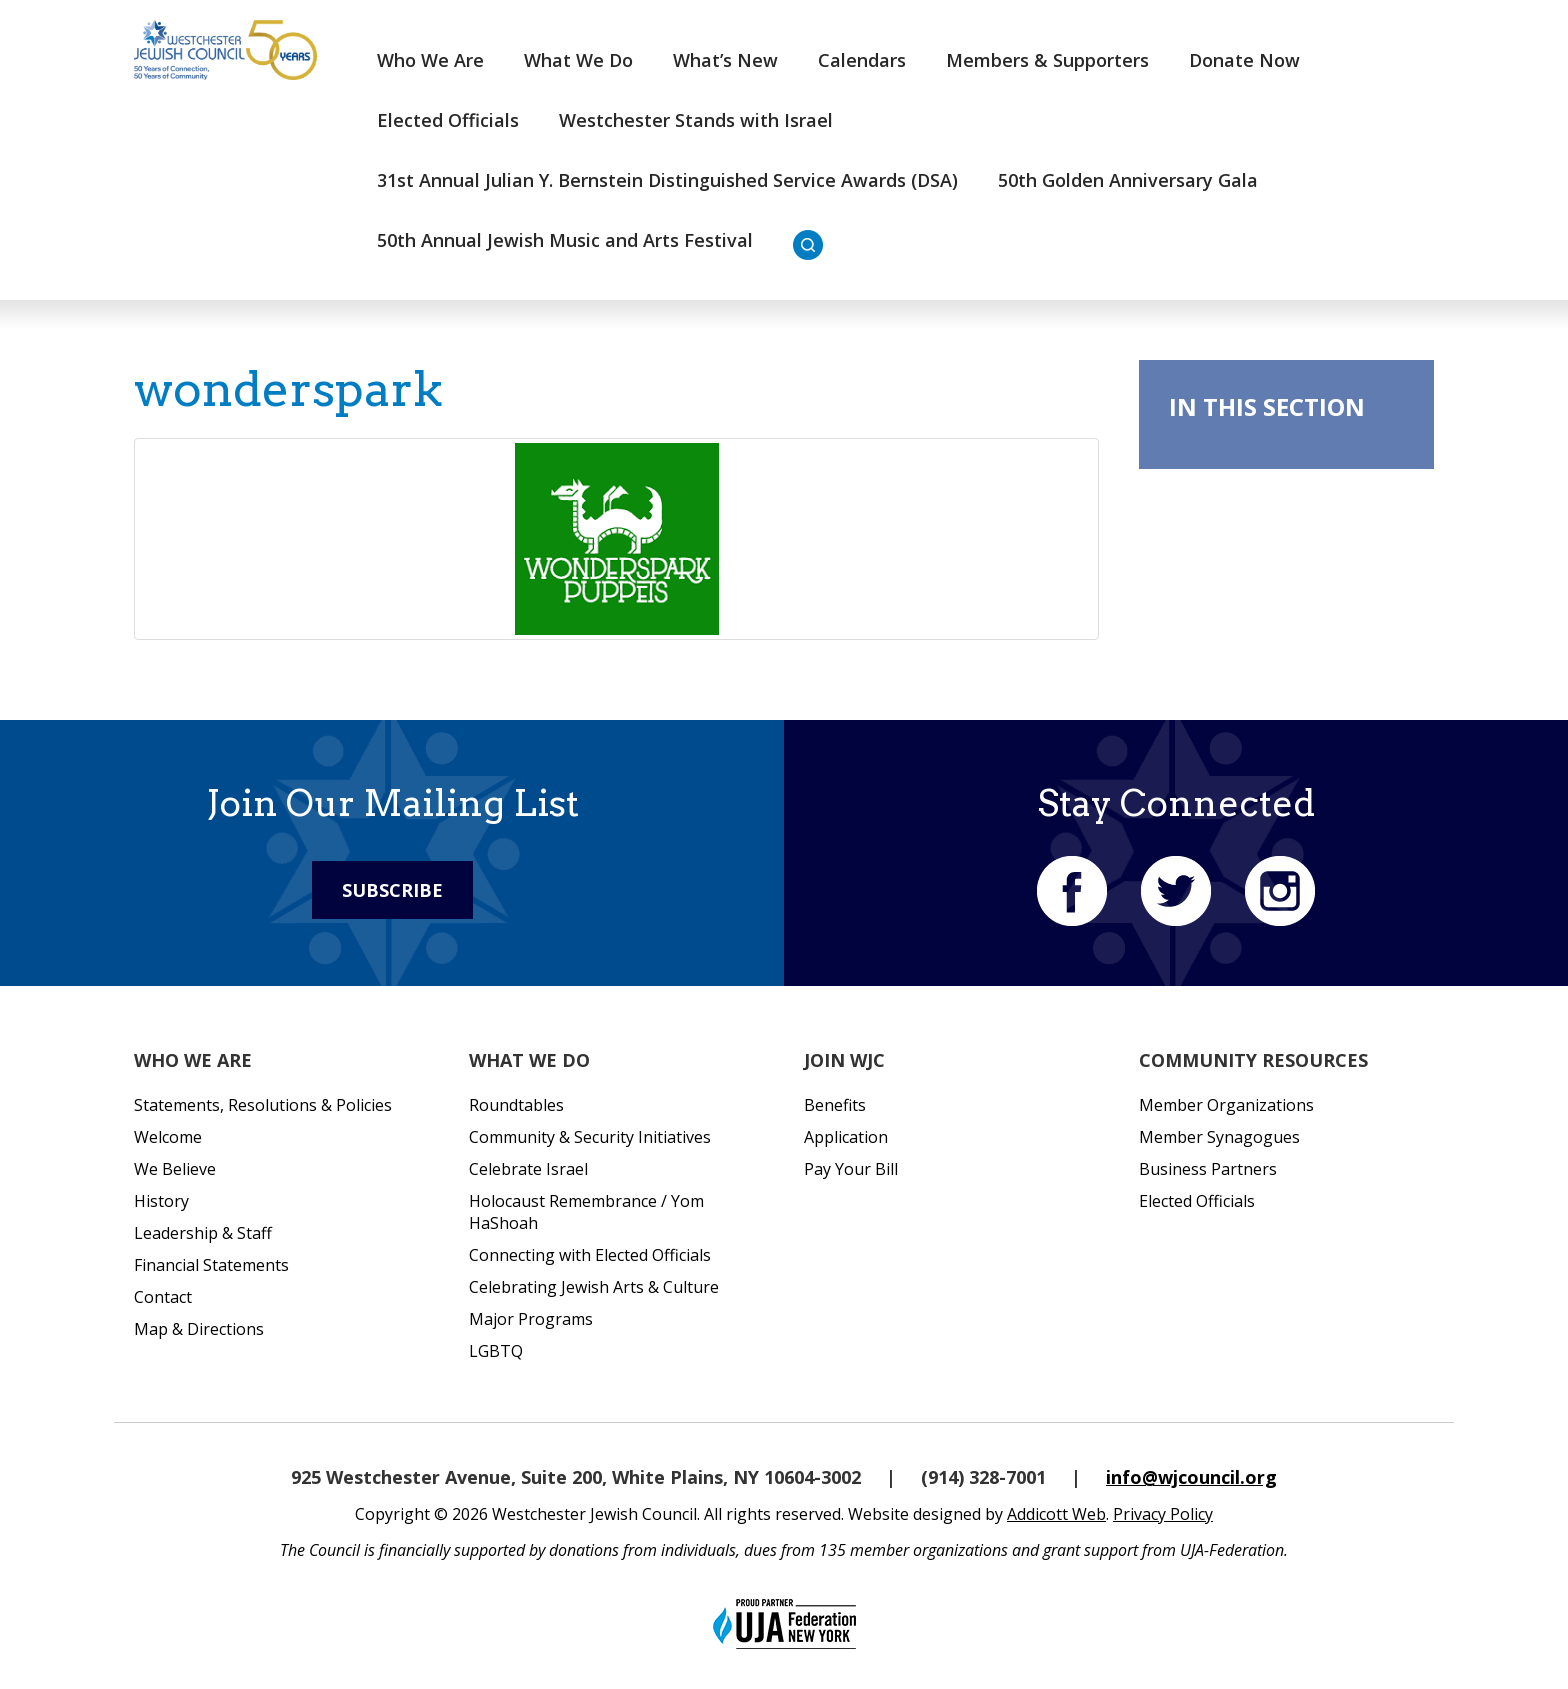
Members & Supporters (1047, 60)
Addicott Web (1056, 1514)
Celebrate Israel (528, 1169)
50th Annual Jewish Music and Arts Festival (565, 240)
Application (846, 1137)
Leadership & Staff (203, 1233)
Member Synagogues (1219, 1137)
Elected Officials (448, 120)
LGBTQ (496, 1351)
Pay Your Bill (851, 1169)
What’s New (725, 60)
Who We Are (430, 60)
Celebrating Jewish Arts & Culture (594, 1287)
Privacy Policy (1163, 1514)
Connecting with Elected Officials (590, 1255)
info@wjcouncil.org (1191, 1477)
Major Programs (531, 1319)
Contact (163, 1297)
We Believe (175, 1169)
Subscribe (392, 890)
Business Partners (1208, 1169)
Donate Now (1244, 60)
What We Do (578, 60)
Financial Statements (211, 1265)
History (161, 1201)
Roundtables (516, 1105)
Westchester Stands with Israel (696, 120)
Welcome (168, 1137)
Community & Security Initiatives (590, 1137)
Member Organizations (1226, 1105)
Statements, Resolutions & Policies (263, 1105)
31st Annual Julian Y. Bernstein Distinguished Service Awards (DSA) (667, 180)
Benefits (835, 1105)
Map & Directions (199, 1329)
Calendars (862, 60)
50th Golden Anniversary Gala (1128, 180)
